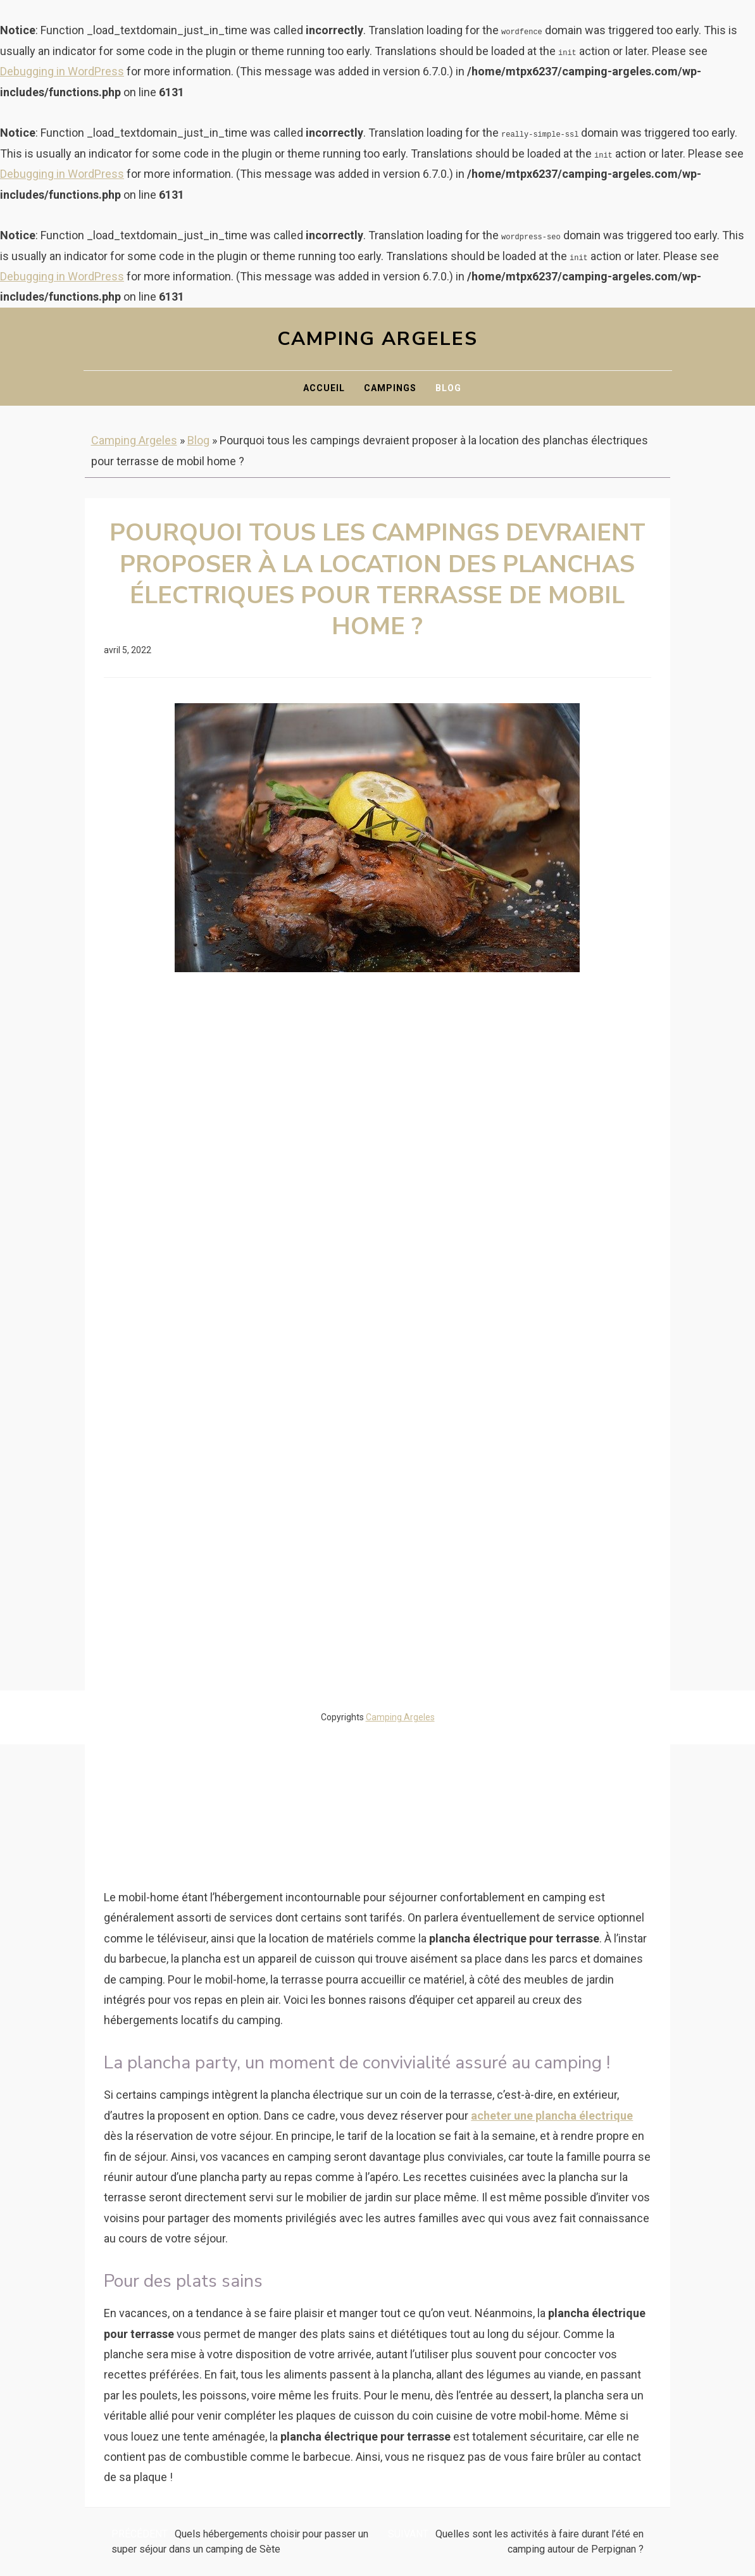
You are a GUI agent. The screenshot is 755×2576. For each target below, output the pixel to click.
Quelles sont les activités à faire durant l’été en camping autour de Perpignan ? (516, 2541)
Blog (448, 388)
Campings (390, 388)
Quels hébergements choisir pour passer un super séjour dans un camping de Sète (239, 2541)
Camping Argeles (377, 339)
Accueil (324, 388)
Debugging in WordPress (62, 71)
